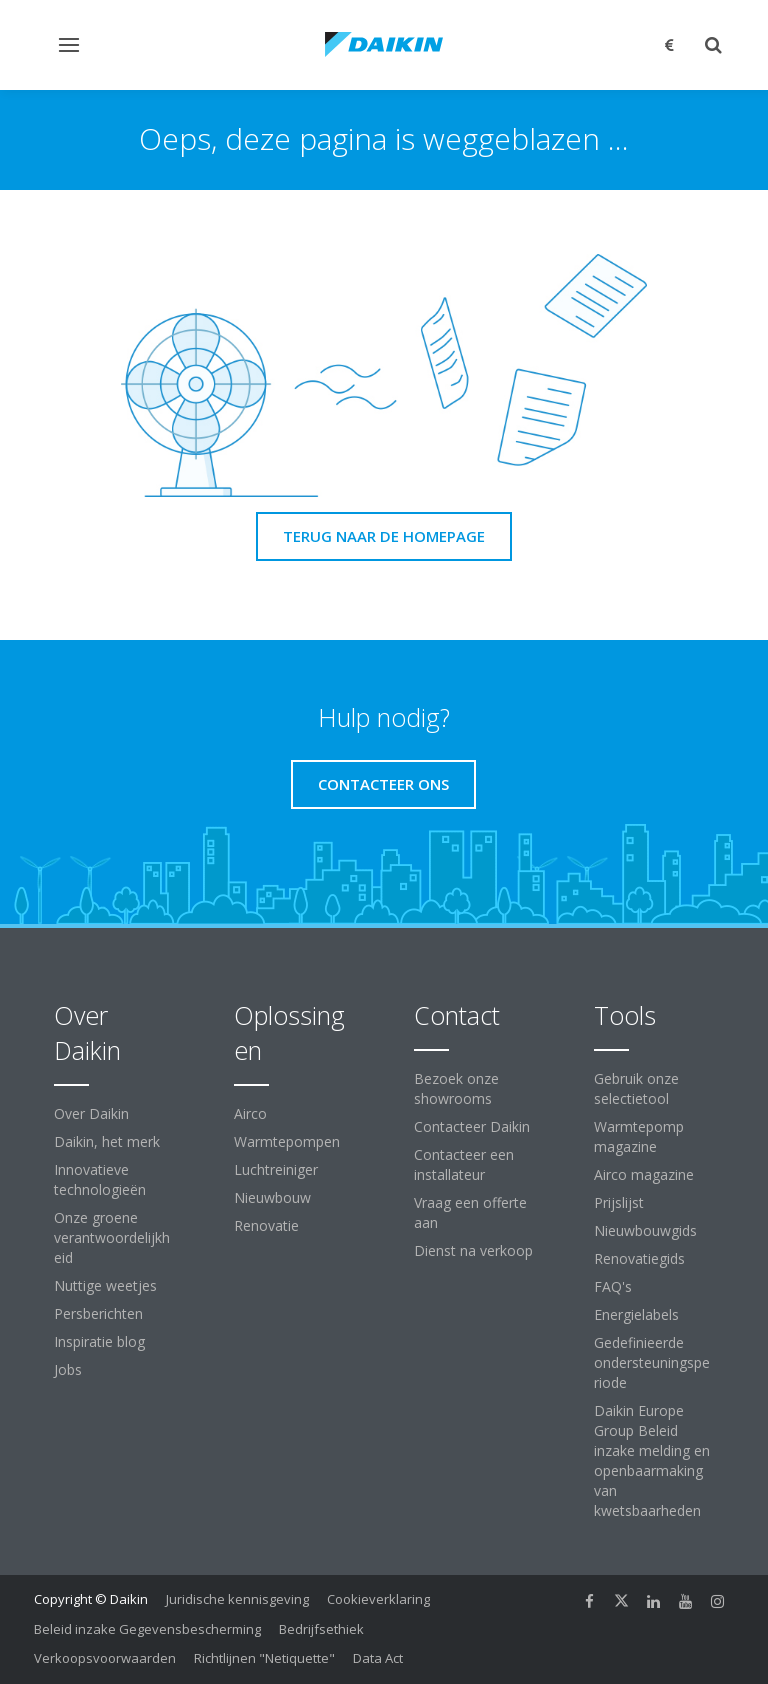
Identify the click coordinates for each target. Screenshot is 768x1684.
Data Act (378, 1658)
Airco (250, 1113)
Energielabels (636, 1314)
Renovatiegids (639, 1258)
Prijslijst (619, 1202)
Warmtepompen (287, 1141)
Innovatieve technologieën (100, 1179)
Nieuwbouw (272, 1197)
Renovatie (266, 1225)
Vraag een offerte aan (470, 1212)
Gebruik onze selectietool (636, 1088)
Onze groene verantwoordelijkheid (112, 1237)
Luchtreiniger (276, 1169)
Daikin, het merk (107, 1141)
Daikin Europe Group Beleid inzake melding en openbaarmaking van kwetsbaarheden (652, 1460)
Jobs (68, 1369)
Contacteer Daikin (472, 1126)
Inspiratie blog (99, 1341)
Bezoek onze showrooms (456, 1088)
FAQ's (613, 1286)
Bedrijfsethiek (321, 1629)
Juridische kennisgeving (237, 1599)
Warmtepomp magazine (639, 1136)
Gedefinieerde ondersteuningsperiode (652, 1362)
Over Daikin (91, 1113)
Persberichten (98, 1313)
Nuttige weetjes (105, 1285)
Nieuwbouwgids (645, 1230)
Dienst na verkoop (473, 1250)
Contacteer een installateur (464, 1164)
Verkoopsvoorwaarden (105, 1658)
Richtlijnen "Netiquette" (264, 1658)
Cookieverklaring (378, 1599)
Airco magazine (644, 1174)
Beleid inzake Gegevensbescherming (147, 1629)
